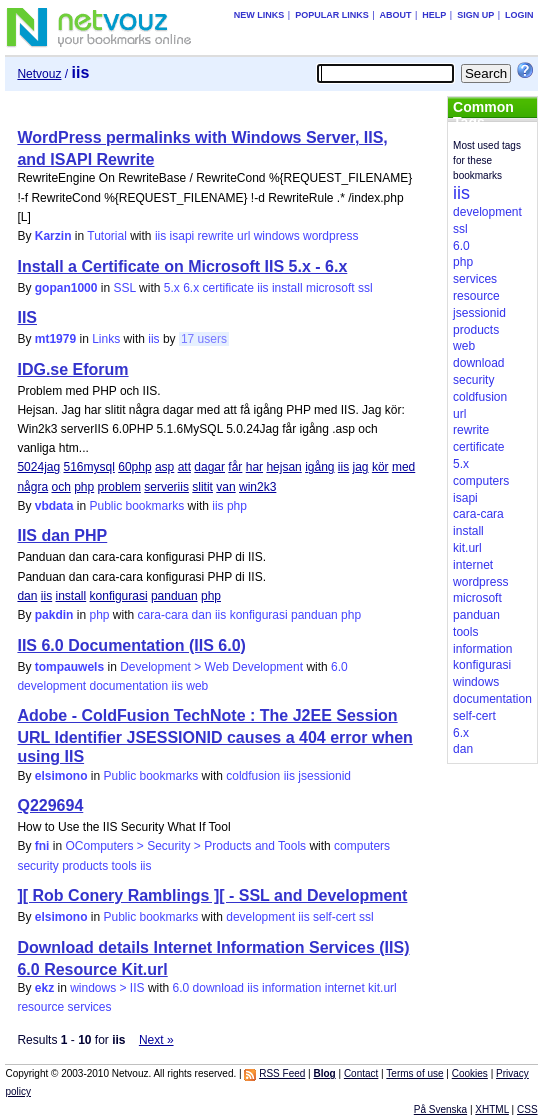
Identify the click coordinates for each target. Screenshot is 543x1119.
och (60, 487)
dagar (209, 467)
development (51, 686)
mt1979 (55, 339)
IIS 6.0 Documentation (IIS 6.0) (131, 645)
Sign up (475, 15)
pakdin (54, 615)
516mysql (89, 467)
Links (106, 339)
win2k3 (257, 487)
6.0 (339, 667)
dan (27, 596)
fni (42, 846)
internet (345, 988)
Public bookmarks (137, 506)
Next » (156, 1040)
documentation (129, 686)
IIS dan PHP (62, 535)
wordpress (330, 236)
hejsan (283, 467)
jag (361, 467)
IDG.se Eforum (72, 369)
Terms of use (414, 1073)
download (218, 988)
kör (380, 467)
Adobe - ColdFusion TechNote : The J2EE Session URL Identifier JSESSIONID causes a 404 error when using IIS (214, 736)
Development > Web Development (211, 667)
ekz (44, 988)
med (403, 467)
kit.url (382, 988)
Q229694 (50, 805)
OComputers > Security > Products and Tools (185, 846)
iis (160, 236)
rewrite (216, 236)
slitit (202, 487)
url (243, 236)
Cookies (470, 1073)
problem (119, 487)
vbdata (54, 506)
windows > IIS (107, 988)
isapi (182, 236)
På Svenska (440, 1109)
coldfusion (253, 776)
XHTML (492, 1109)
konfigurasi (119, 596)
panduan (174, 596)
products (85, 866)
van (225, 487)
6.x (191, 288)
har (254, 467)
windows (277, 236)
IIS (27, 317)
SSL (125, 288)
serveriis (166, 487)
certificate (228, 288)
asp (164, 467)
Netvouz (39, 74)
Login (519, 15)
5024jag (38, 467)
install (287, 288)
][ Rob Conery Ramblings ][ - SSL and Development (212, 895)
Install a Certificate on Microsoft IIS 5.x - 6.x (182, 266)
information (291, 988)
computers (362, 846)
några (32, 487)
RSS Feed (282, 1073)
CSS (527, 1109)
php (84, 487)
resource (40, 1007)
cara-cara (163, 615)
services (89, 1007)
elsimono (61, 776)
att (184, 467)
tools (124, 866)
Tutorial (107, 236)
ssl (365, 288)
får (235, 467)
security (37, 866)
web (197, 686)
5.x (172, 288)
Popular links (332, 15)
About (396, 15)
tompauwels (69, 667)
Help (434, 15)
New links (259, 15)
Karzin (53, 236)
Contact (361, 1073)
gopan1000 (66, 288)
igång (319, 467)
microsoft (330, 288)
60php (134, 467)
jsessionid (324, 776)
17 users (204, 339)
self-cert (334, 917)
